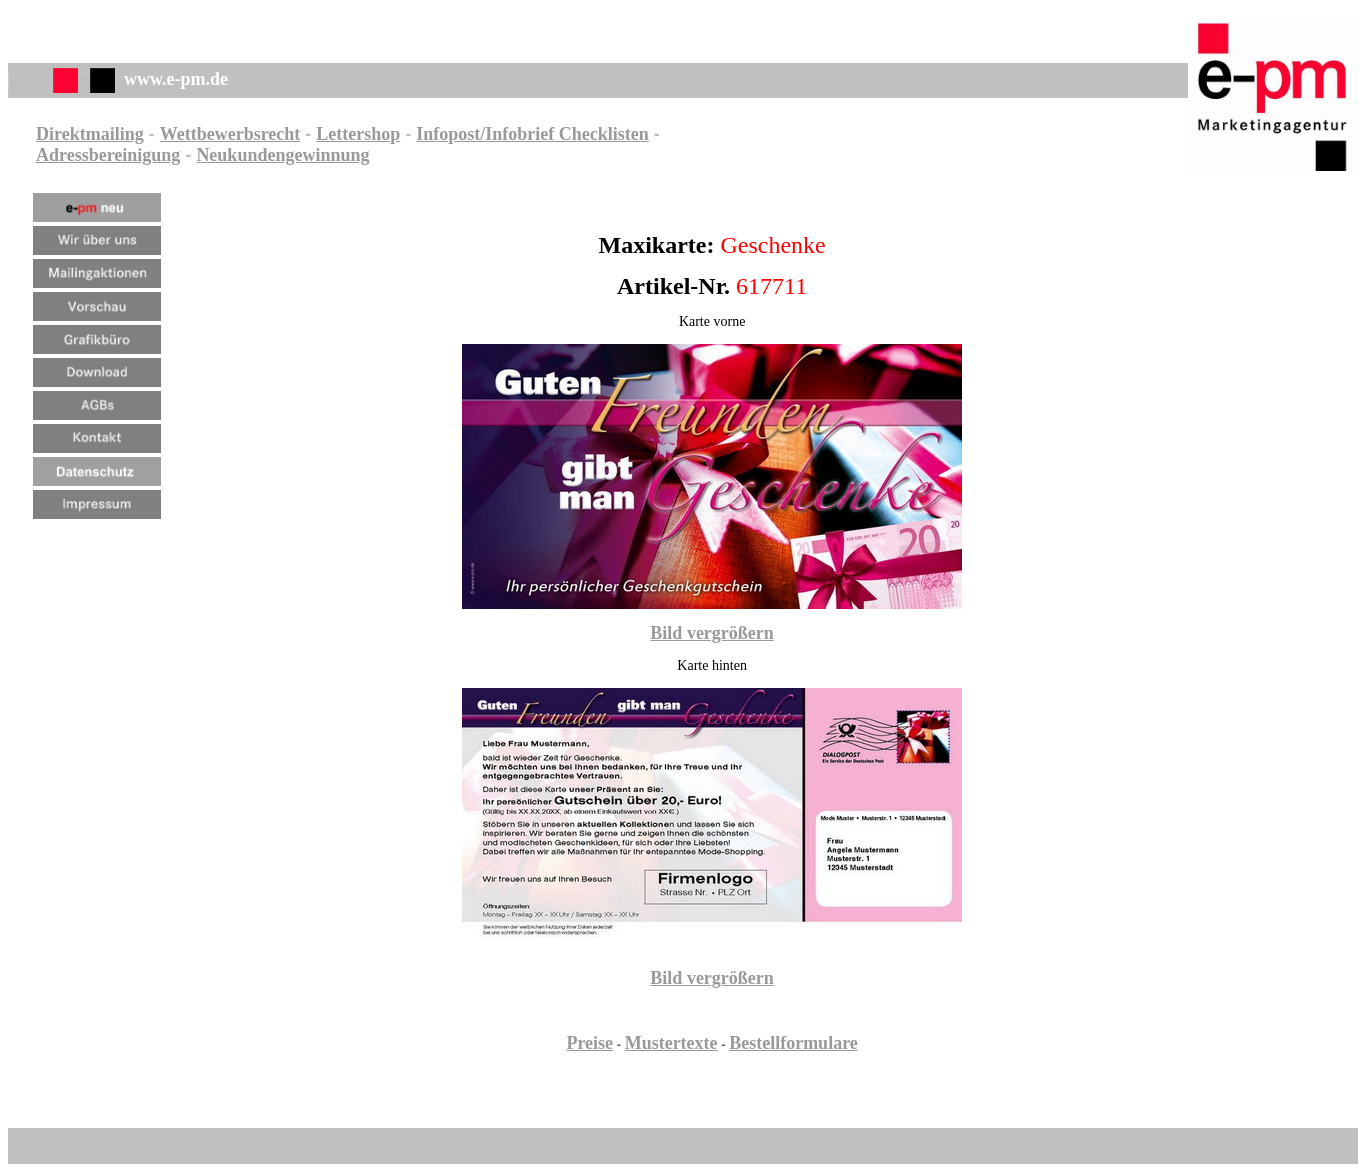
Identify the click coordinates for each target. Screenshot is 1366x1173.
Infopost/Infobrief (485, 134)
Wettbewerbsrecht (230, 134)
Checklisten (601, 134)
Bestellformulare (793, 1043)
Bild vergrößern (712, 633)
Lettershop (358, 134)
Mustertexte (671, 1043)
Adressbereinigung (108, 155)
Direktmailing (90, 134)
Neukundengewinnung (282, 155)
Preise (589, 1043)
